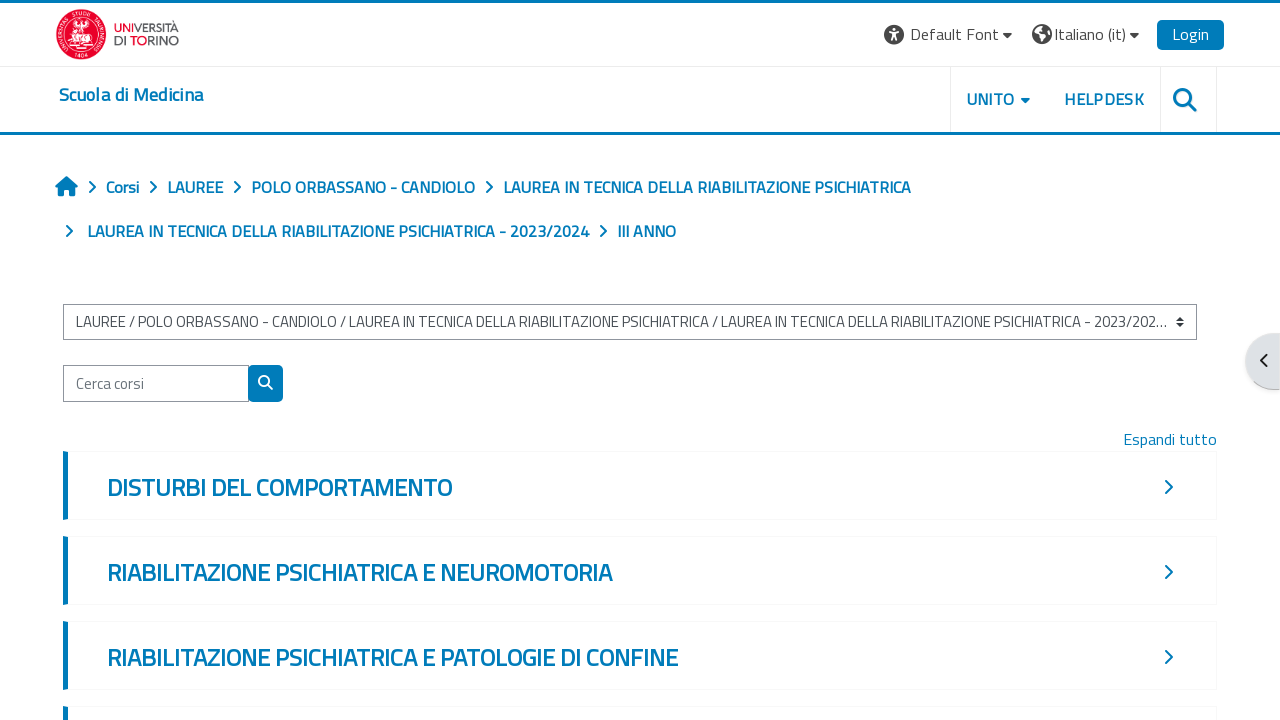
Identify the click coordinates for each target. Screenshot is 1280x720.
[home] (131, 95)
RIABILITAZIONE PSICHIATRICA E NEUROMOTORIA (359, 572)
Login (1190, 34)
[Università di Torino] (117, 32)
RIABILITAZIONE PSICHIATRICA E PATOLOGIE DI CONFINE (392, 657)
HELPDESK (1104, 99)
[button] (950, 34)
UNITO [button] (991, 99)
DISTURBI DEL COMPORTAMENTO (279, 487)
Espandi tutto (1170, 439)
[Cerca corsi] (156, 383)
